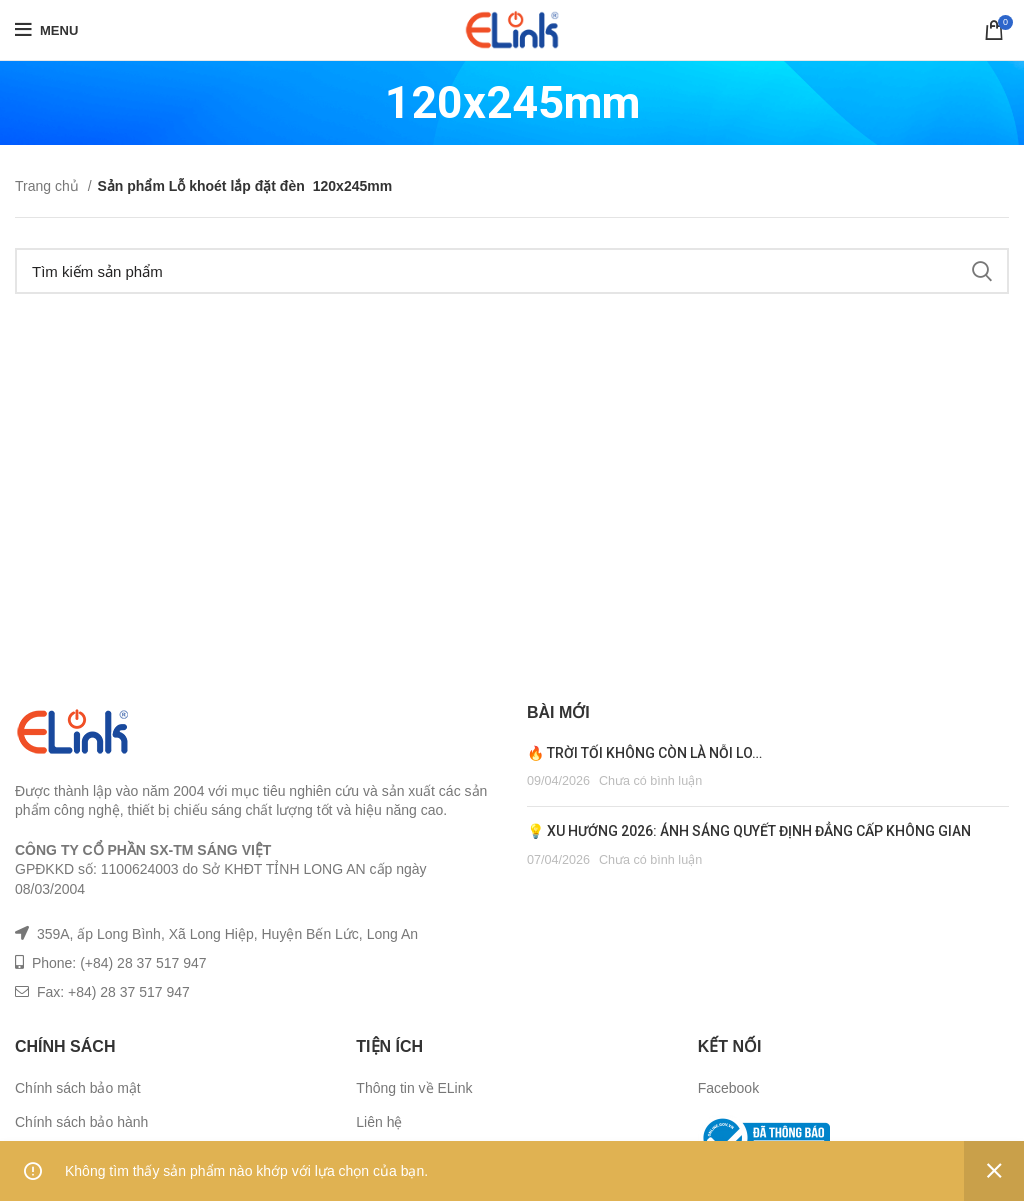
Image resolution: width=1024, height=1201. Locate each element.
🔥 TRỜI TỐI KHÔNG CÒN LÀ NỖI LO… (644, 753)
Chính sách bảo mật (78, 1088)
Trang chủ (49, 186)
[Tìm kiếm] (512, 271)
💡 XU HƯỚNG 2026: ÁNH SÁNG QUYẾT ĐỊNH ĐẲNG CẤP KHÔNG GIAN (749, 831)
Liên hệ (379, 1122)
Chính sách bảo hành (81, 1122)
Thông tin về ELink (414, 1088)
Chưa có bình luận (650, 781)
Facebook (728, 1088)
